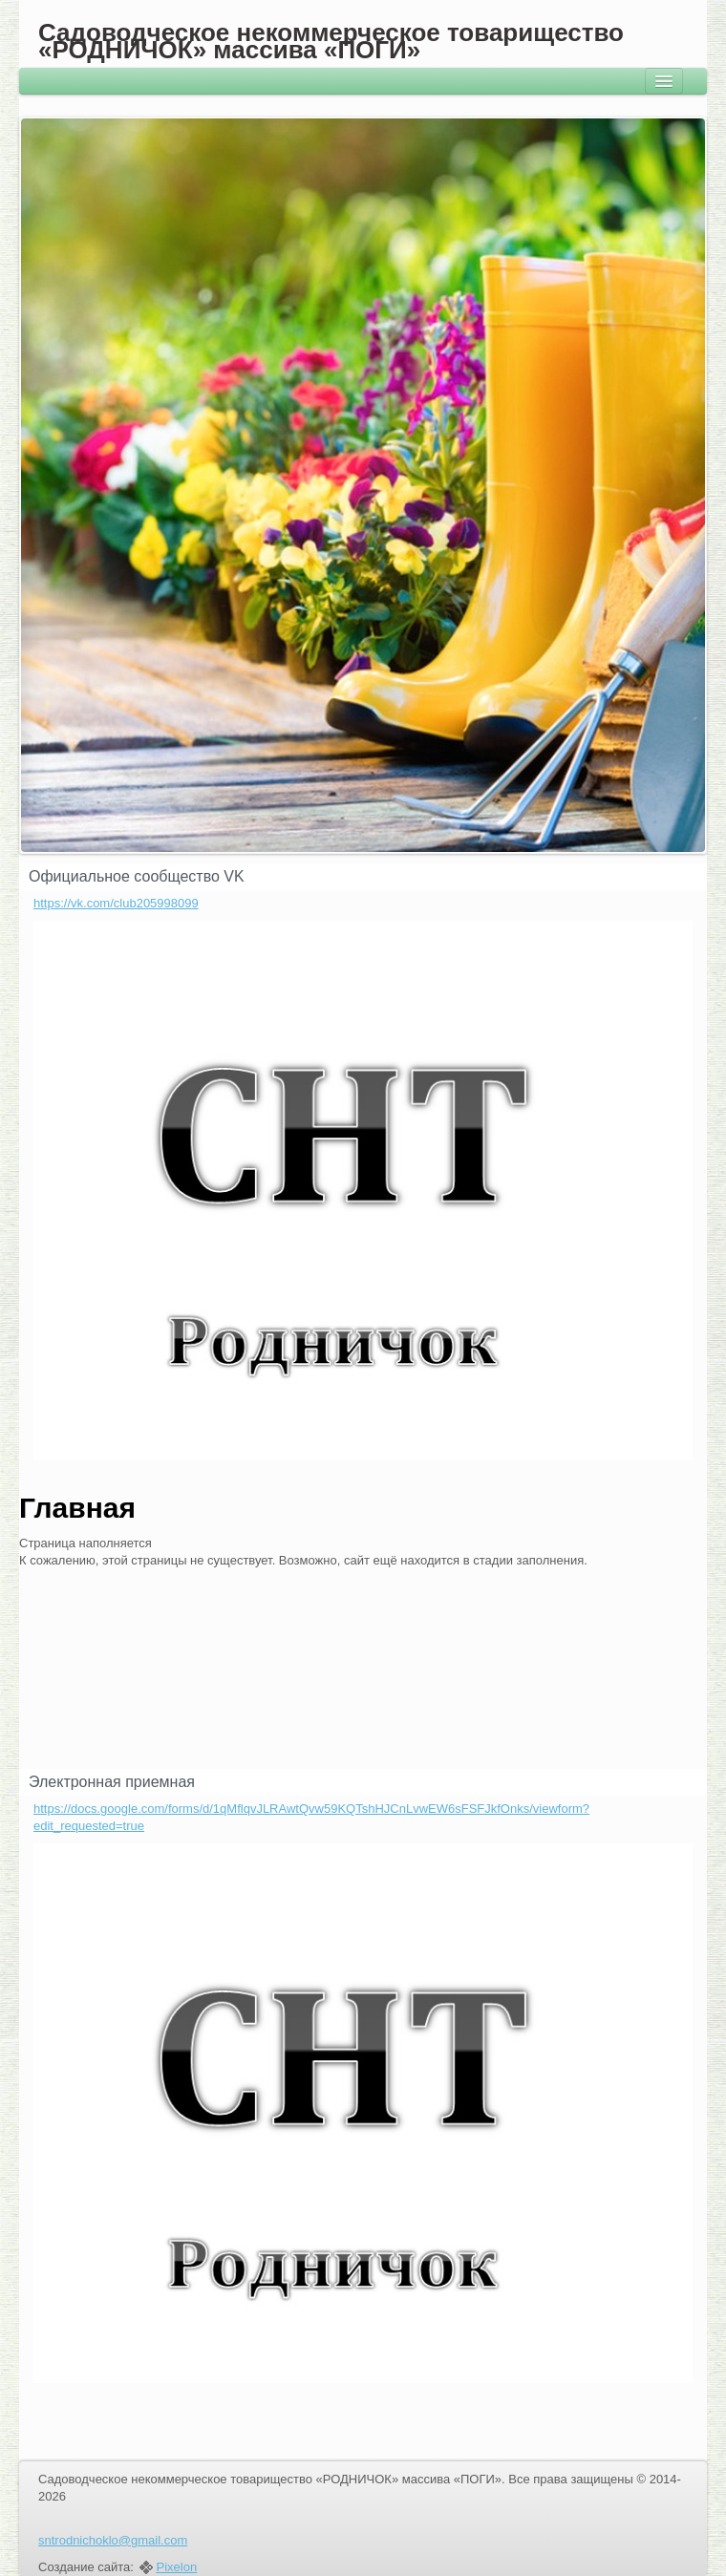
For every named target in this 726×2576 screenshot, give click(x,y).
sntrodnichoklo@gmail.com (112, 2540)
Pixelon (177, 2567)
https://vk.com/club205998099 (116, 903)
